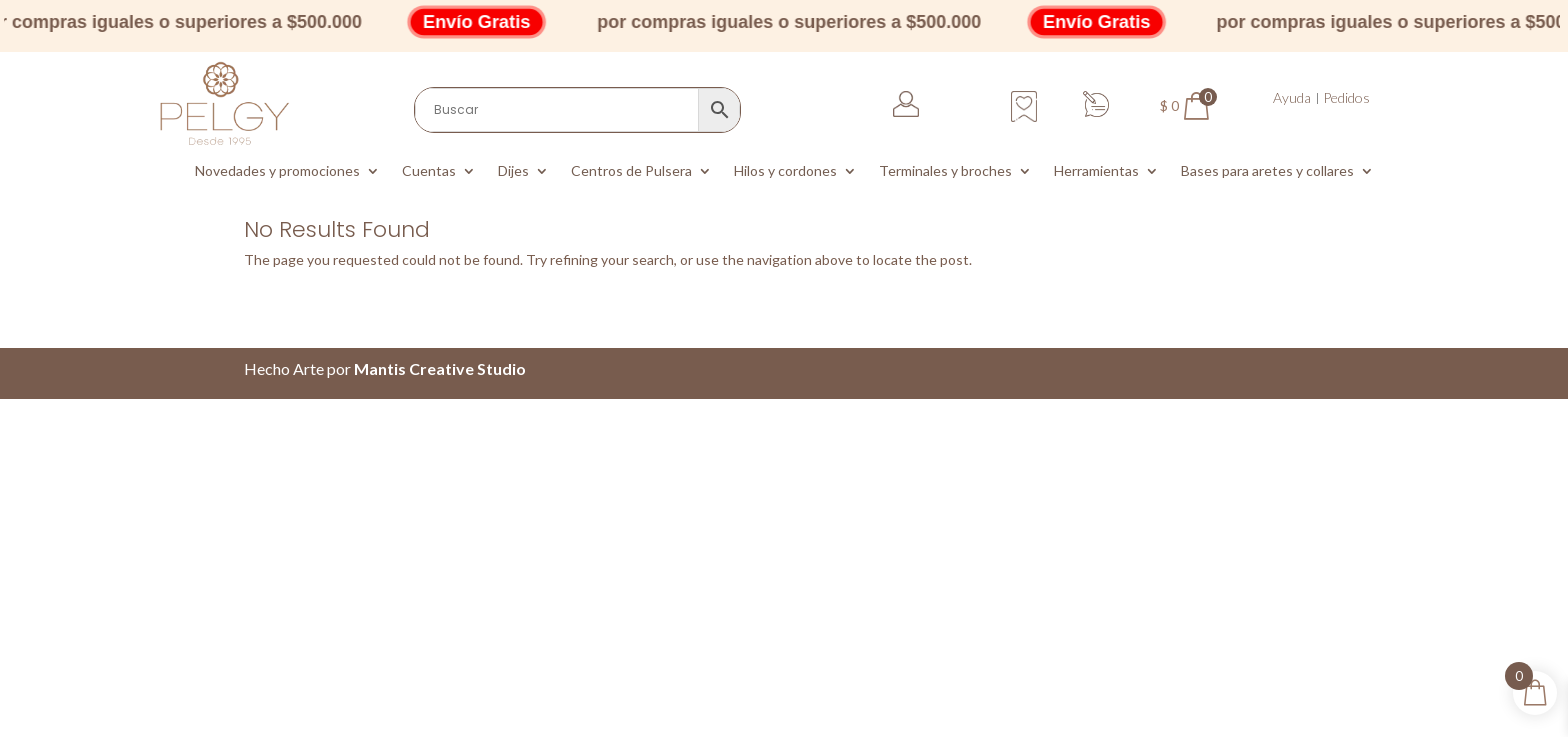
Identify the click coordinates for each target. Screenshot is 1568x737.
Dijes (513, 171)
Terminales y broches (945, 171)
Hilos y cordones (785, 171)
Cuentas (429, 171)
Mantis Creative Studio (440, 368)
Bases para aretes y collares (1267, 171)
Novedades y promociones (277, 171)
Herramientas (1096, 171)
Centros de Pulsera (631, 171)
